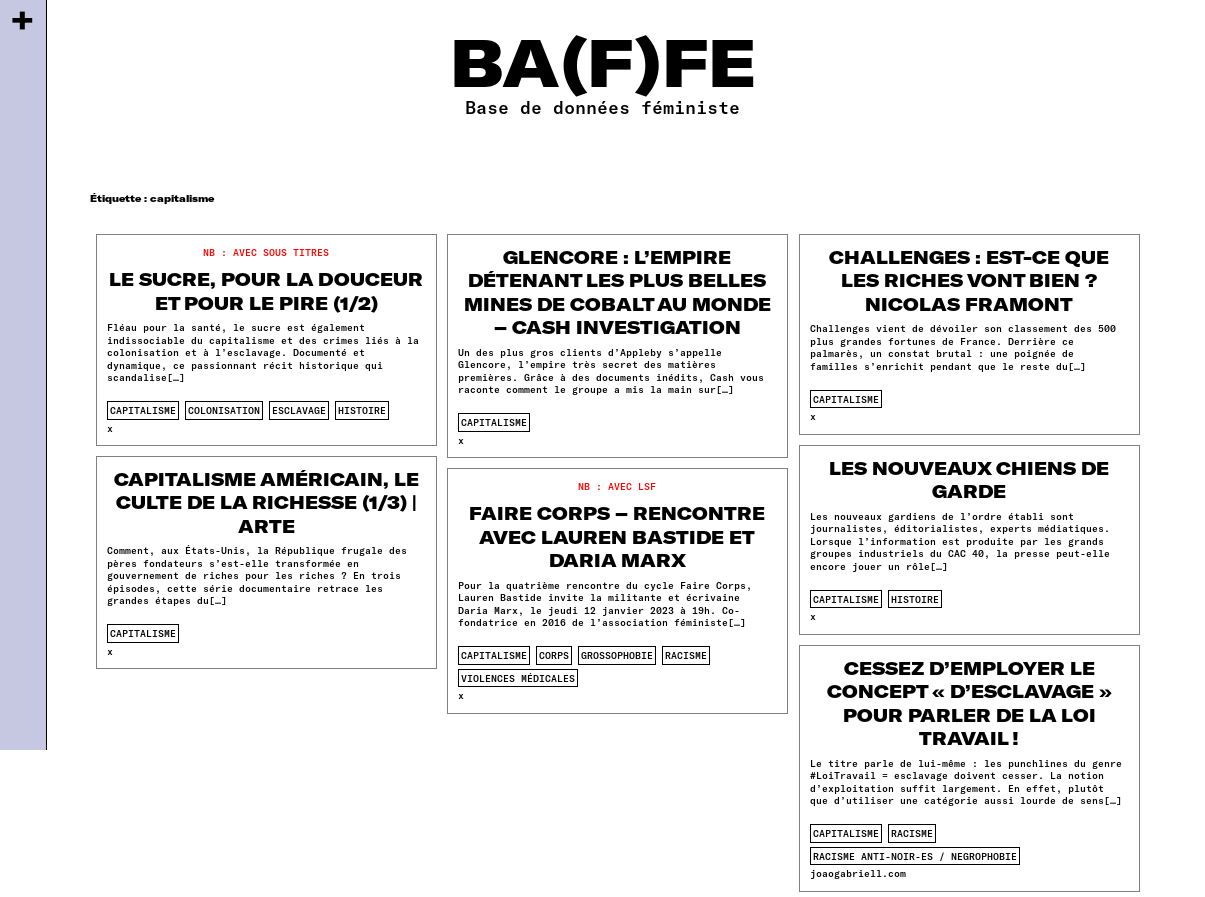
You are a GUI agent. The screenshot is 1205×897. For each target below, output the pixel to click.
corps (554, 655)
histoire (362, 410)
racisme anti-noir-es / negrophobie (915, 856)
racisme (686, 655)
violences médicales (518, 678)
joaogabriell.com (858, 873)
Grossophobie (617, 655)
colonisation (224, 410)
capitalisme (143, 410)
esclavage (299, 410)
